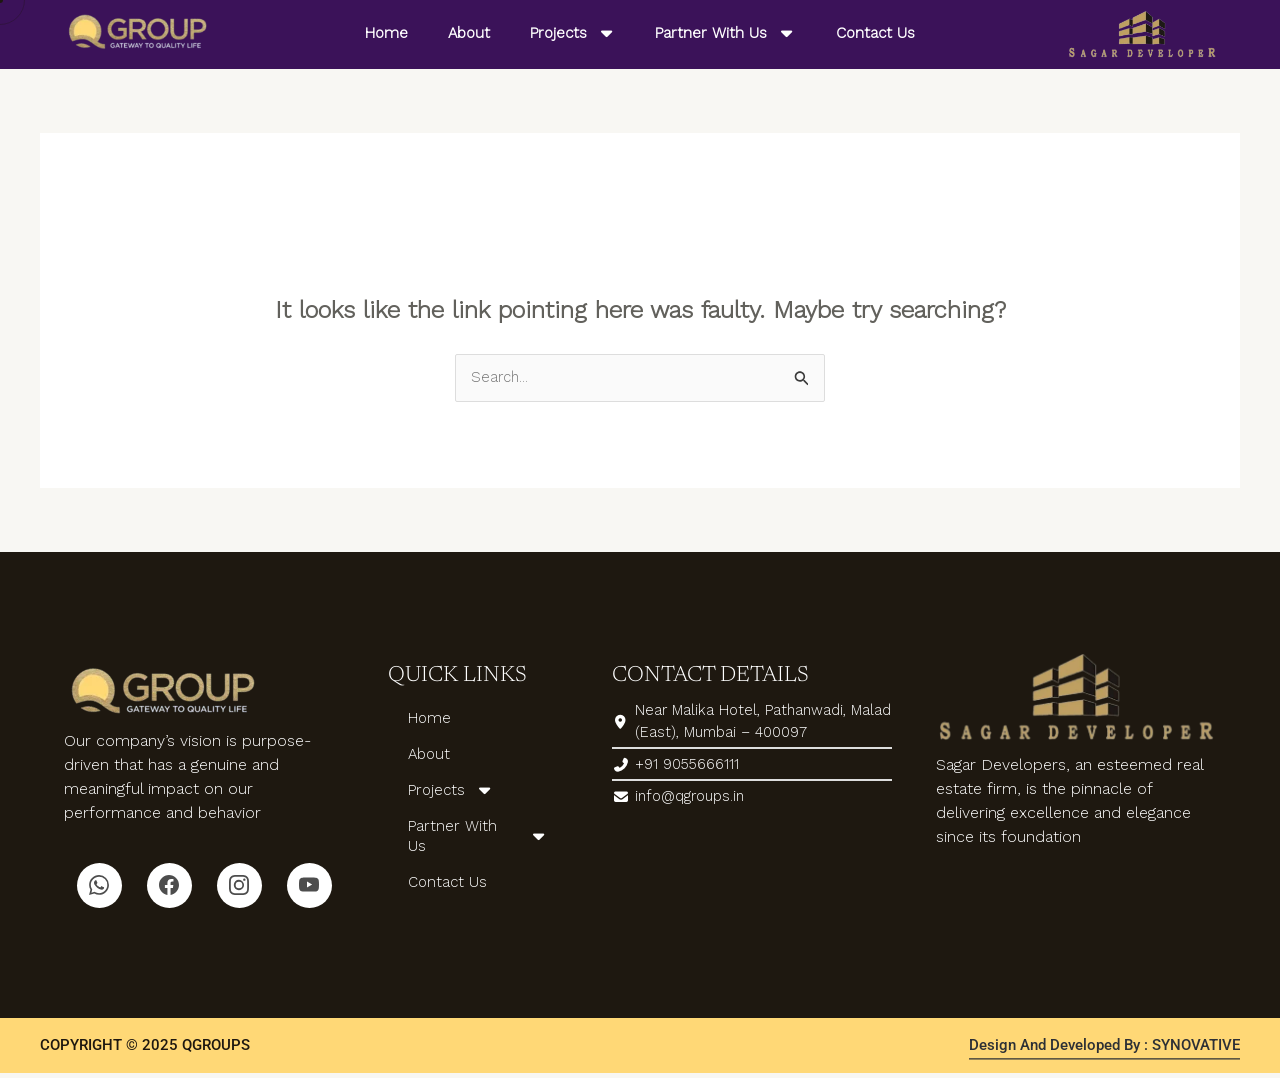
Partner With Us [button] (725, 33)
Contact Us (875, 33)
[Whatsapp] (99, 887)
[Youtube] (309, 887)
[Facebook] (169, 887)
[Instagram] (239, 887)
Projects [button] (573, 33)
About (469, 33)
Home (386, 33)
